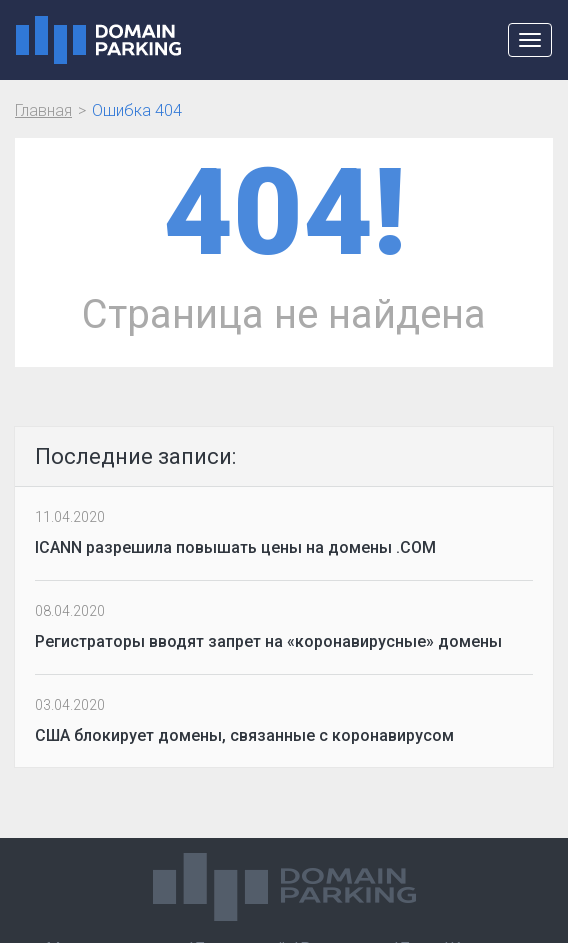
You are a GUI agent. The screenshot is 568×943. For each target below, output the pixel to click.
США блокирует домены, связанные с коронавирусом (244, 735)
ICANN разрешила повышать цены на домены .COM (235, 547)
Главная (43, 110)
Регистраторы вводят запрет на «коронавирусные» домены (268, 641)
